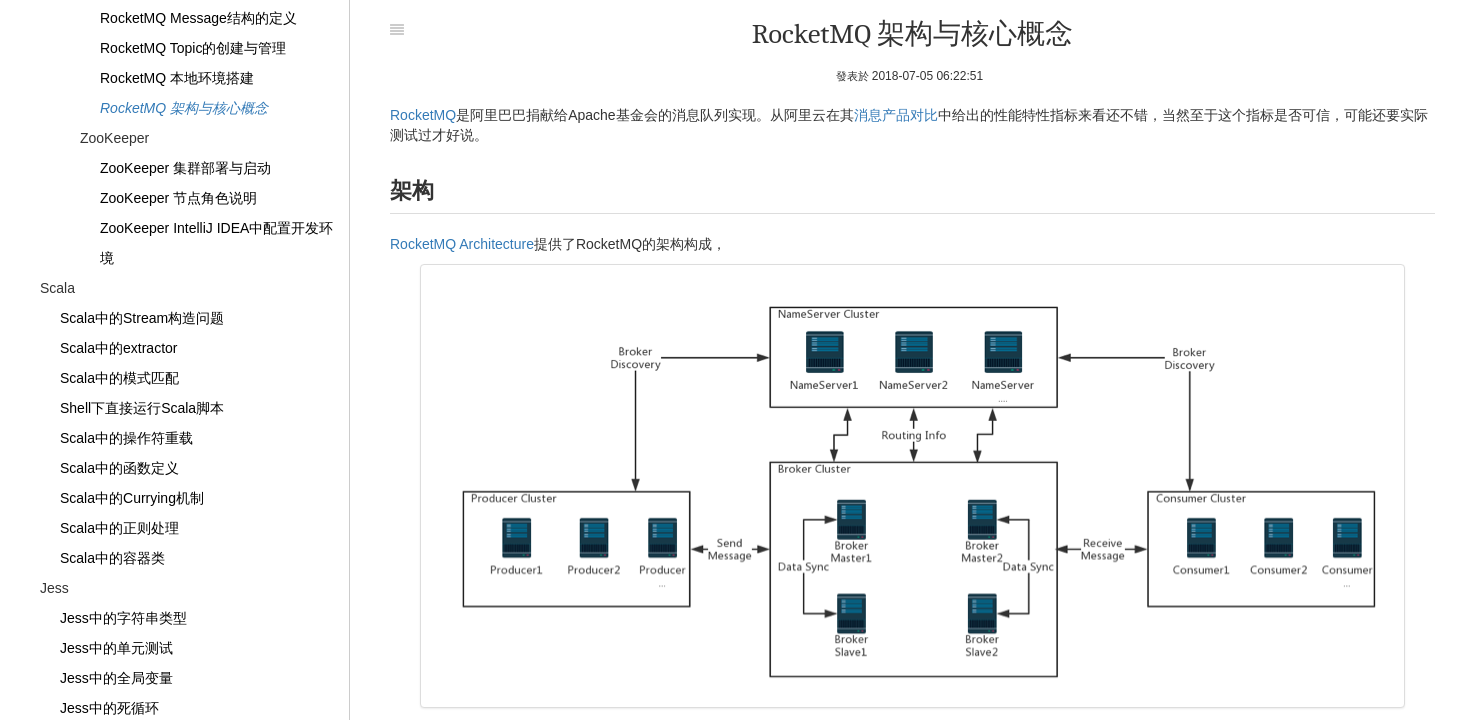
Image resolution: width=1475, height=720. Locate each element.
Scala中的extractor (118, 348)
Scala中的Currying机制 (132, 498)
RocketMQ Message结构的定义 (198, 18)
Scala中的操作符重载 (126, 438)
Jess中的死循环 (109, 708)
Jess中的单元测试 (116, 648)
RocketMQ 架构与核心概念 (184, 108)
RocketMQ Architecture (462, 244)
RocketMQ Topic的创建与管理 (193, 48)
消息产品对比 (896, 115)
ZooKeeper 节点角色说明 (178, 198)
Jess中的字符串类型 (123, 618)
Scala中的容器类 (112, 558)
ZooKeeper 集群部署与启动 (185, 168)
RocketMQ (423, 115)
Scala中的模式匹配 (119, 378)
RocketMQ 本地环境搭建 (177, 78)
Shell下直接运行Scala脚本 (142, 408)
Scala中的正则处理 (119, 528)
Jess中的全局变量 (116, 678)
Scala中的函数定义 (119, 468)
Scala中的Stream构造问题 (142, 318)
